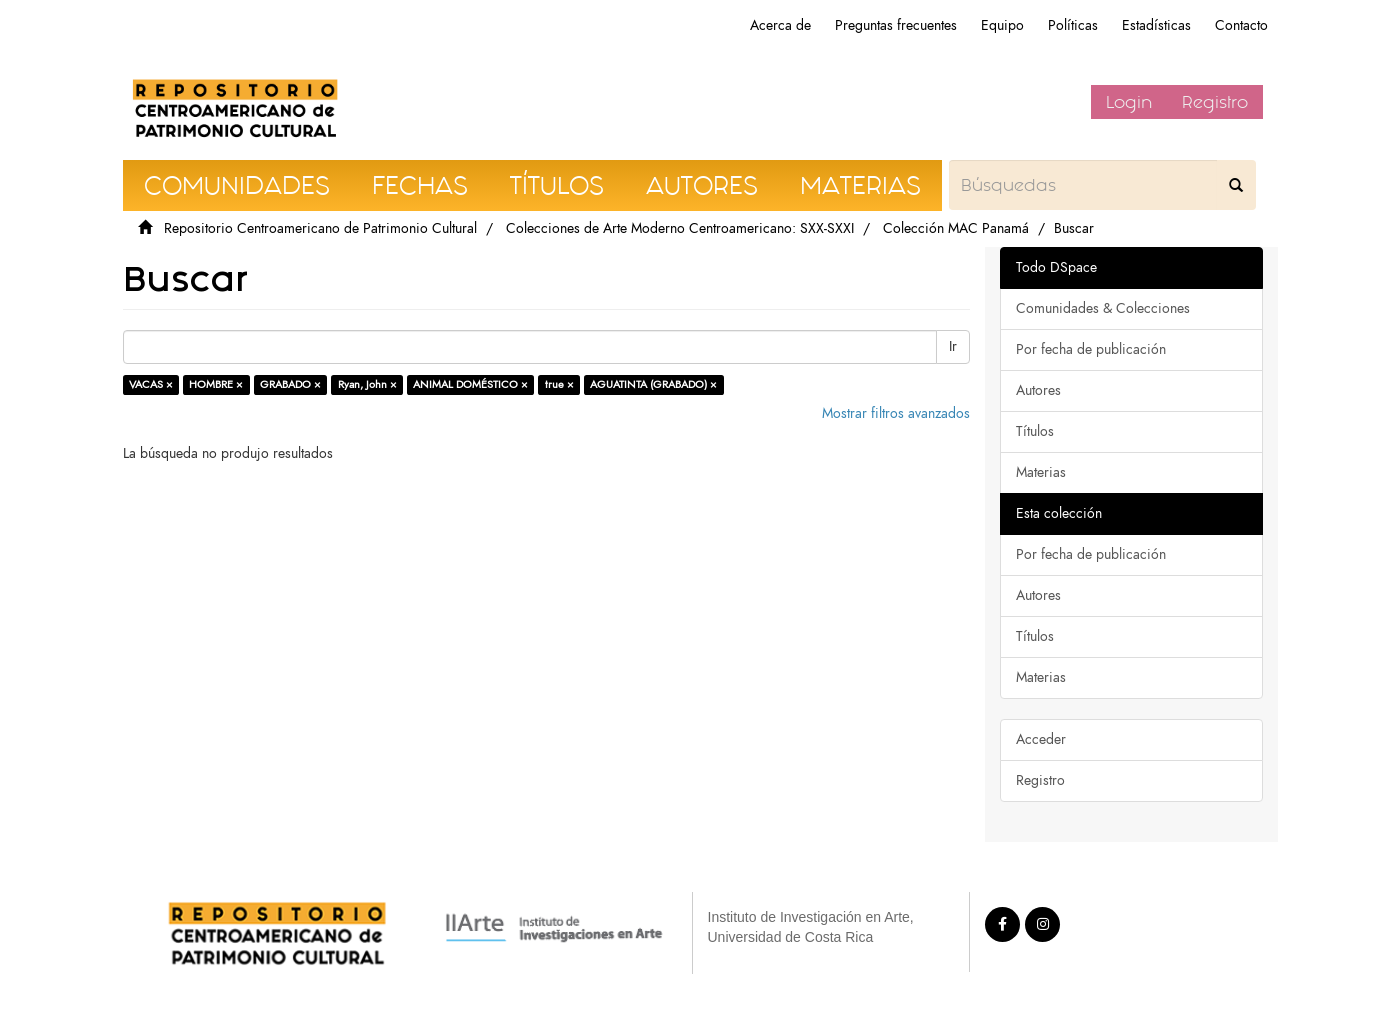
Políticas (1073, 25)
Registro (1215, 102)
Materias (1041, 472)
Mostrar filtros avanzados (896, 413)
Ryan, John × (367, 384)
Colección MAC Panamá (956, 228)
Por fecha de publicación (1091, 349)
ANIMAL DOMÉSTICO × (470, 384)
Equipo (1002, 25)
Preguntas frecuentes (896, 25)
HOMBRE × (216, 384)
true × (559, 384)
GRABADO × (290, 384)
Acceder (1041, 739)
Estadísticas (1156, 25)
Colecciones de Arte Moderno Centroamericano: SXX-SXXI (680, 228)
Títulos (1035, 431)
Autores (1038, 390)
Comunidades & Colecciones (1103, 308)
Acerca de (780, 25)
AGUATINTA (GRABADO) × (653, 384)
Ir (953, 346)
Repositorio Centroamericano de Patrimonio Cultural (320, 228)
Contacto (1241, 25)
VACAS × (151, 384)
